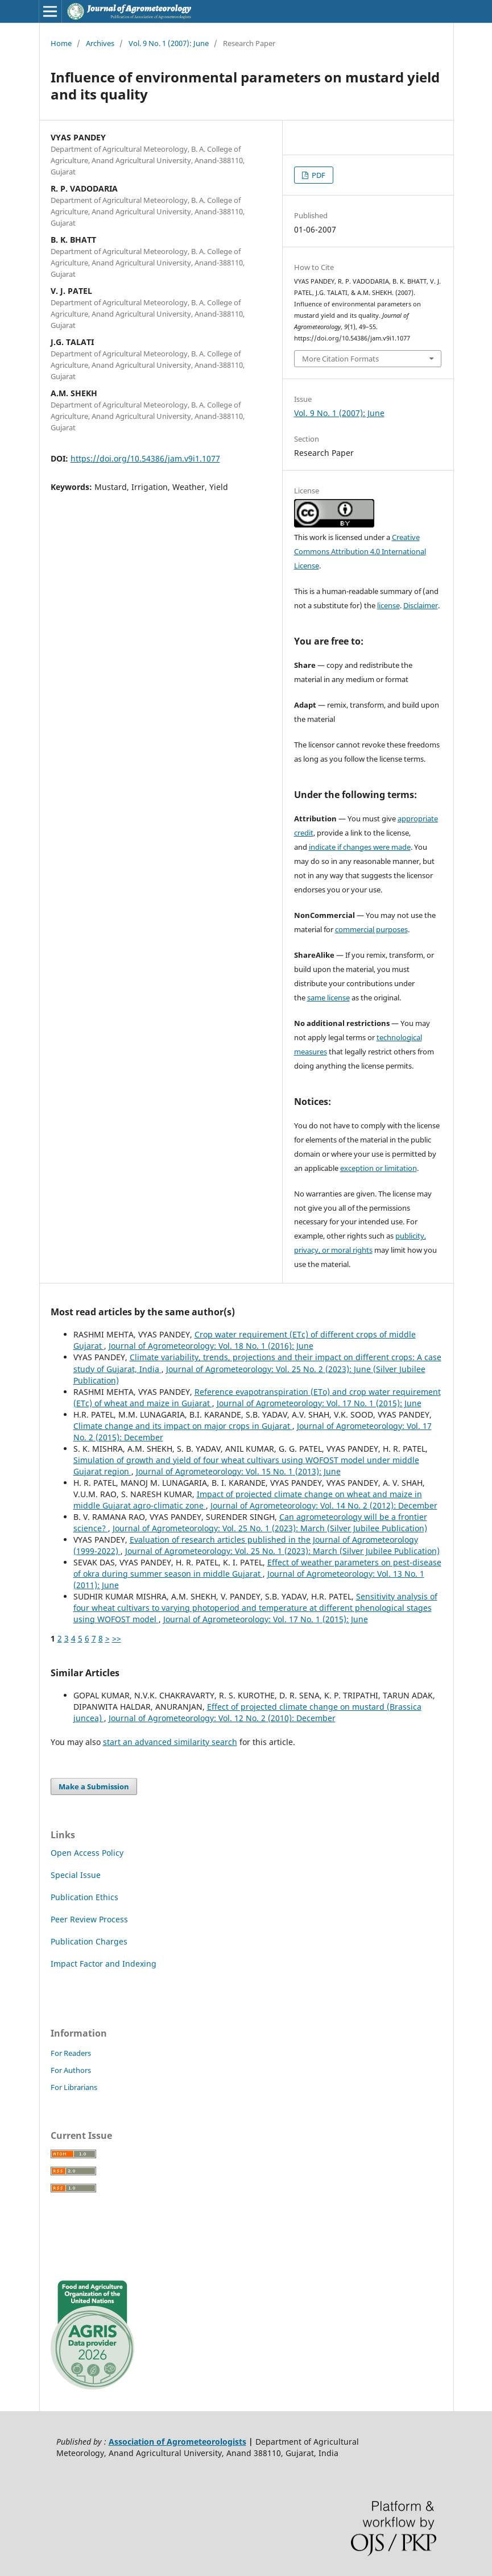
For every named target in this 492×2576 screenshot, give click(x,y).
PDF (317, 175)
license (388, 605)
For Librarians (74, 2087)
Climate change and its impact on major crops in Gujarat (182, 1425)
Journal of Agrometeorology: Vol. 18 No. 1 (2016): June (211, 1345)
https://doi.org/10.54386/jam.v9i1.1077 (145, 458)
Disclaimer (420, 605)
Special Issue (76, 1874)
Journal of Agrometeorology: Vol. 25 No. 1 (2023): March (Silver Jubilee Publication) (270, 1528)
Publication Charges (89, 1941)
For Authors (71, 2070)
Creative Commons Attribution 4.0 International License (360, 551)
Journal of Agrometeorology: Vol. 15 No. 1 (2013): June (238, 1471)
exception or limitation (378, 1168)
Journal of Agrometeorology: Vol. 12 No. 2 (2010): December (222, 1718)
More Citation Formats (340, 359)
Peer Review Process (89, 1919)
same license (328, 997)
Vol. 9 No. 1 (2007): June (169, 43)
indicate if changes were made (360, 847)
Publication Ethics (84, 1897)
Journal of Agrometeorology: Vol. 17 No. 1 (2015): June (319, 1403)
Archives (100, 43)
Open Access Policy (87, 1852)
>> (116, 1638)
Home (61, 43)
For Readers (71, 2053)
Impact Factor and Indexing (103, 1963)
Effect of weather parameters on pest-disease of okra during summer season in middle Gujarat (257, 1568)
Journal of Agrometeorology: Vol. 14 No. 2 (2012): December (323, 1505)
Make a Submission (94, 1786)
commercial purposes (371, 929)
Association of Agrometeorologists (177, 2441)
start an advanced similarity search (170, 1741)
